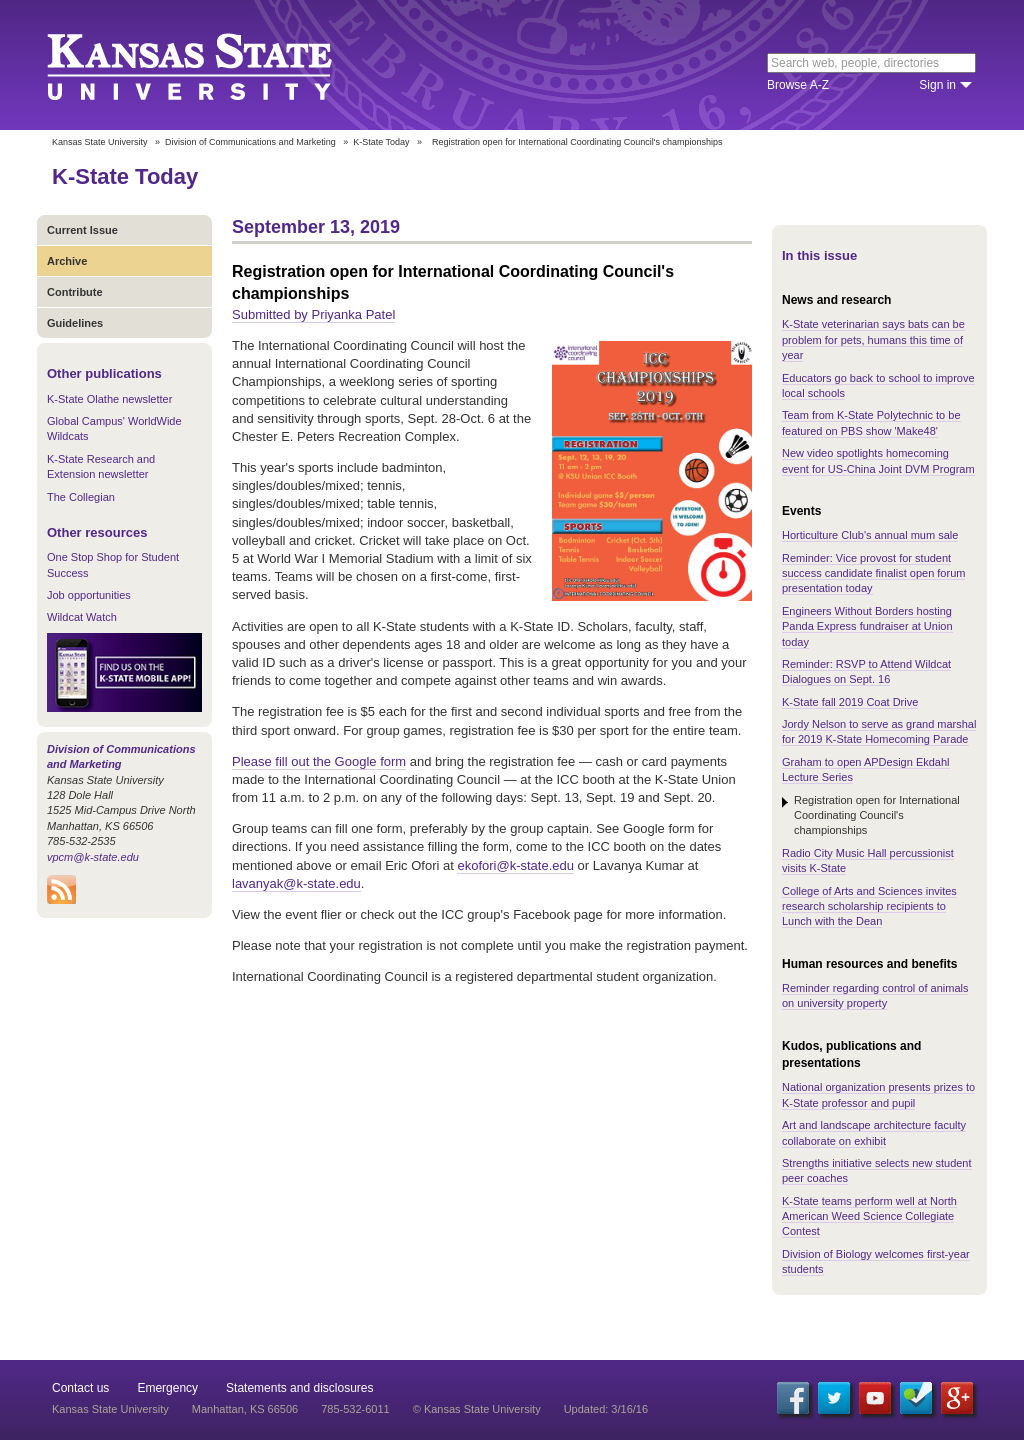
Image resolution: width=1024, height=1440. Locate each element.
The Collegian (81, 497)
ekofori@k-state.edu (515, 865)
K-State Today (381, 142)
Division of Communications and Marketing (250, 142)
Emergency (167, 1388)
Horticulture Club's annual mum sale (870, 535)
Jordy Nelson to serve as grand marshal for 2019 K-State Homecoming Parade (879, 731)
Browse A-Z (798, 85)
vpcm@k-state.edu (93, 857)
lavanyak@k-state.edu (296, 883)
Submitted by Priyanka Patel (313, 314)
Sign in (937, 85)
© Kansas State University (477, 1409)
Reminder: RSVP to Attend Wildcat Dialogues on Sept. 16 (866, 671)
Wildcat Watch (82, 617)
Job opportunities (89, 595)
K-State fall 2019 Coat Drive (850, 702)
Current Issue (82, 230)
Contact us (80, 1388)
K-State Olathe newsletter (109, 399)
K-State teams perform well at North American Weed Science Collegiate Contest (869, 1216)
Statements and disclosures (299, 1388)
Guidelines (75, 323)
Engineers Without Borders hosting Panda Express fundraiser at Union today (867, 626)
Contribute (75, 292)
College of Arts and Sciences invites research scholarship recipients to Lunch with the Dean (869, 906)
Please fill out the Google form (319, 761)
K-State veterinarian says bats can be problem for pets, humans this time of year (873, 339)
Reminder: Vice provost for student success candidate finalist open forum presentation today (873, 573)
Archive (67, 261)
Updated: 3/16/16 (606, 1409)
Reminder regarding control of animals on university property (875, 995)
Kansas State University (214, 65)
